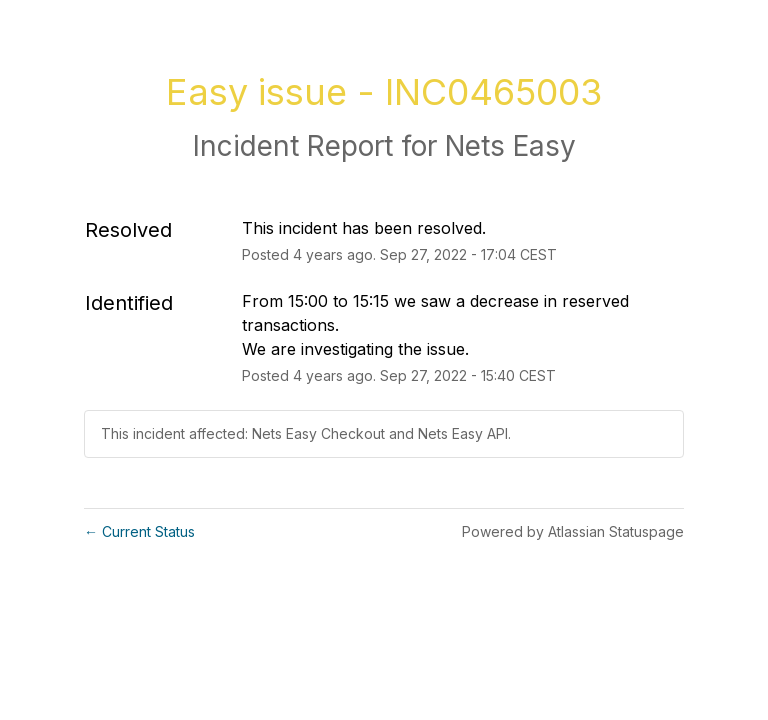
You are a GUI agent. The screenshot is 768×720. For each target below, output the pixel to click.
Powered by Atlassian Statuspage (573, 531)
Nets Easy (510, 146)
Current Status (139, 531)
